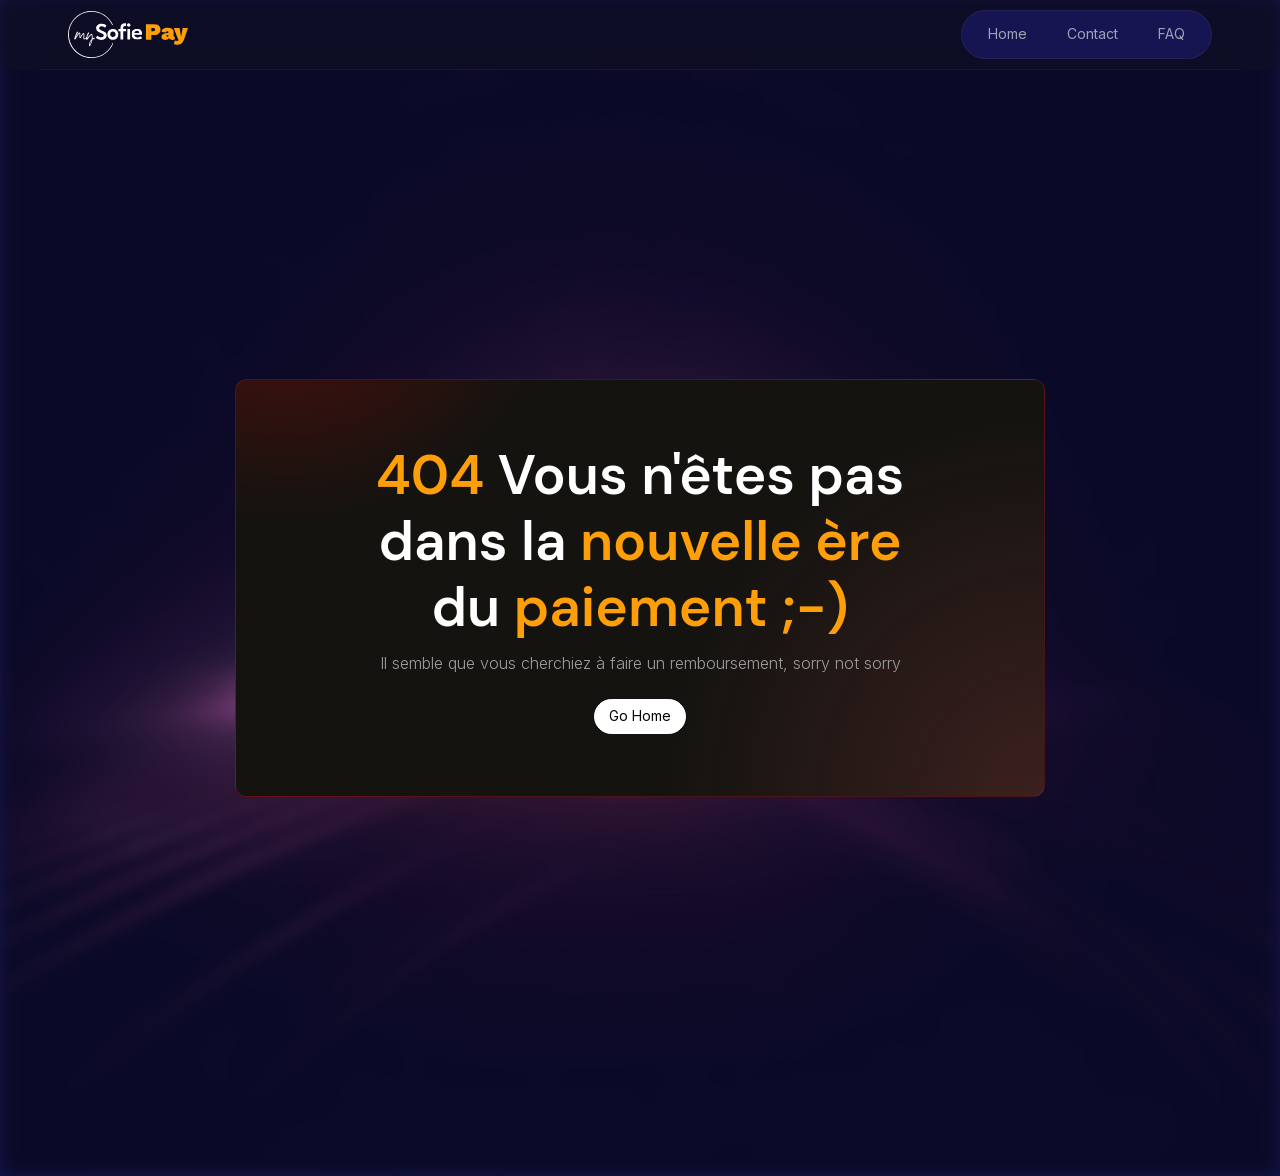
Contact (1092, 34)
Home (1007, 34)
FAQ (1171, 34)
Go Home (640, 715)
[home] (128, 34)
